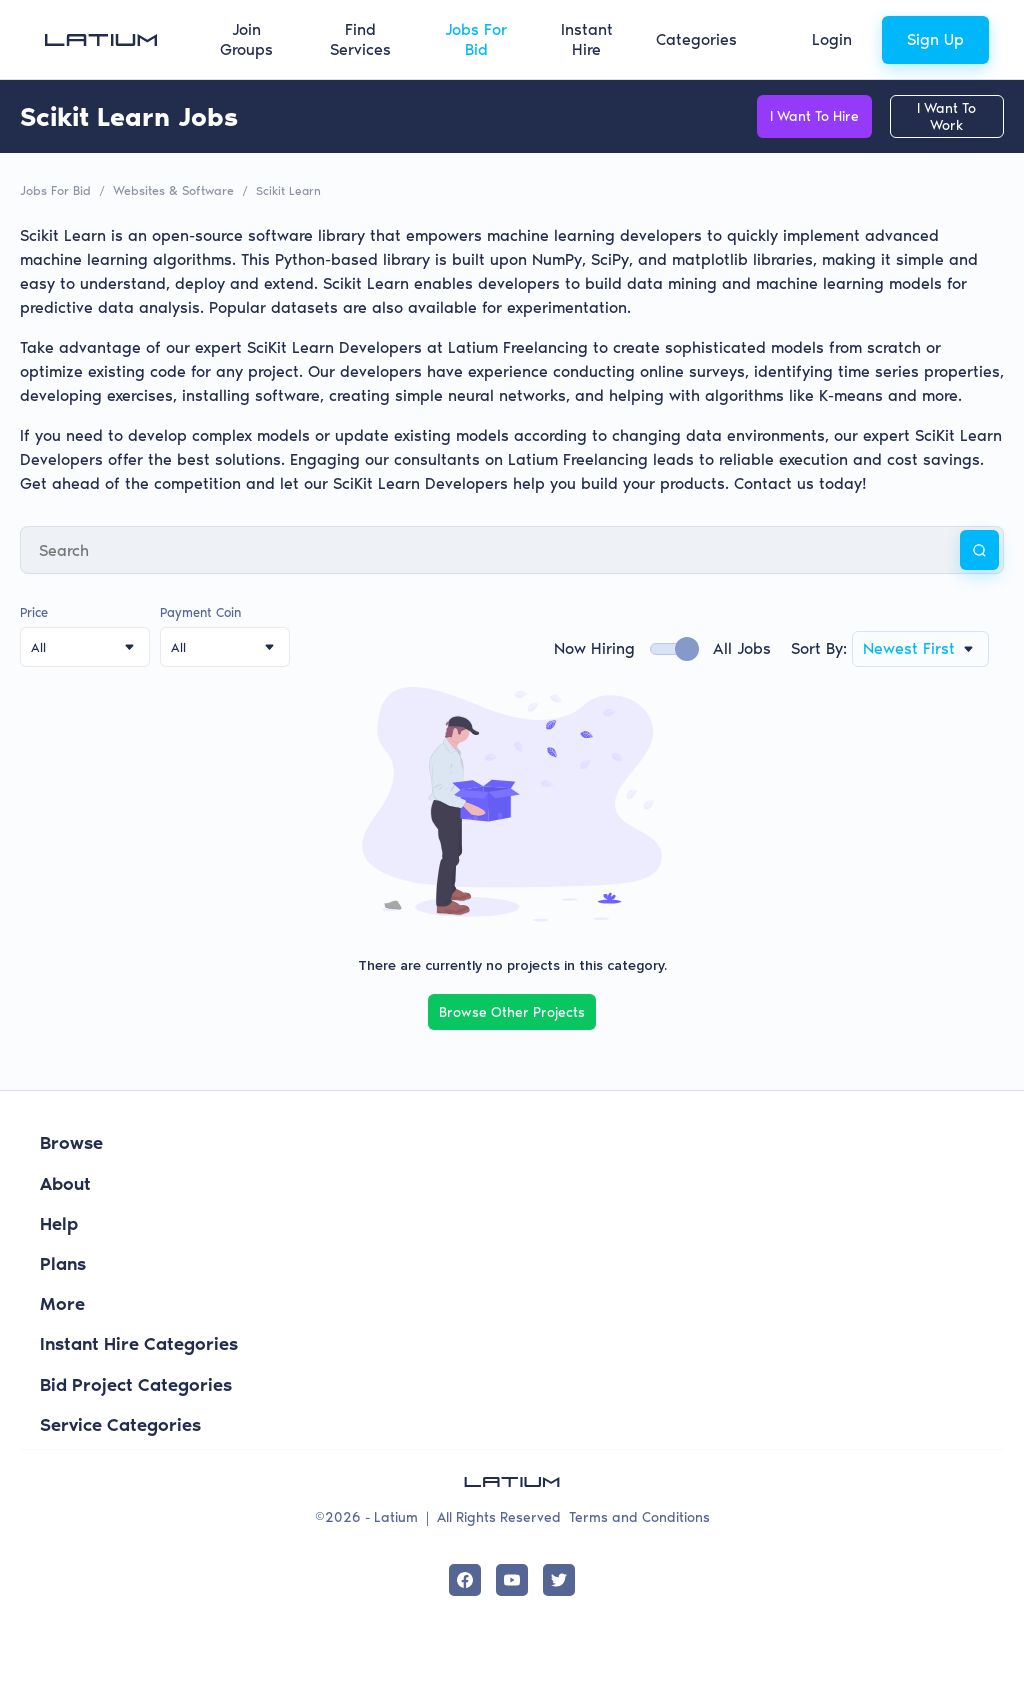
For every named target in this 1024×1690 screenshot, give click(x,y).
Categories (696, 39)
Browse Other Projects (512, 1010)
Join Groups (246, 39)
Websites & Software (170, 190)
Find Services (360, 39)
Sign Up (935, 39)
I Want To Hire (788, 116)
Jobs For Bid (476, 39)
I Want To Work (938, 116)
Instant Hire (587, 39)
